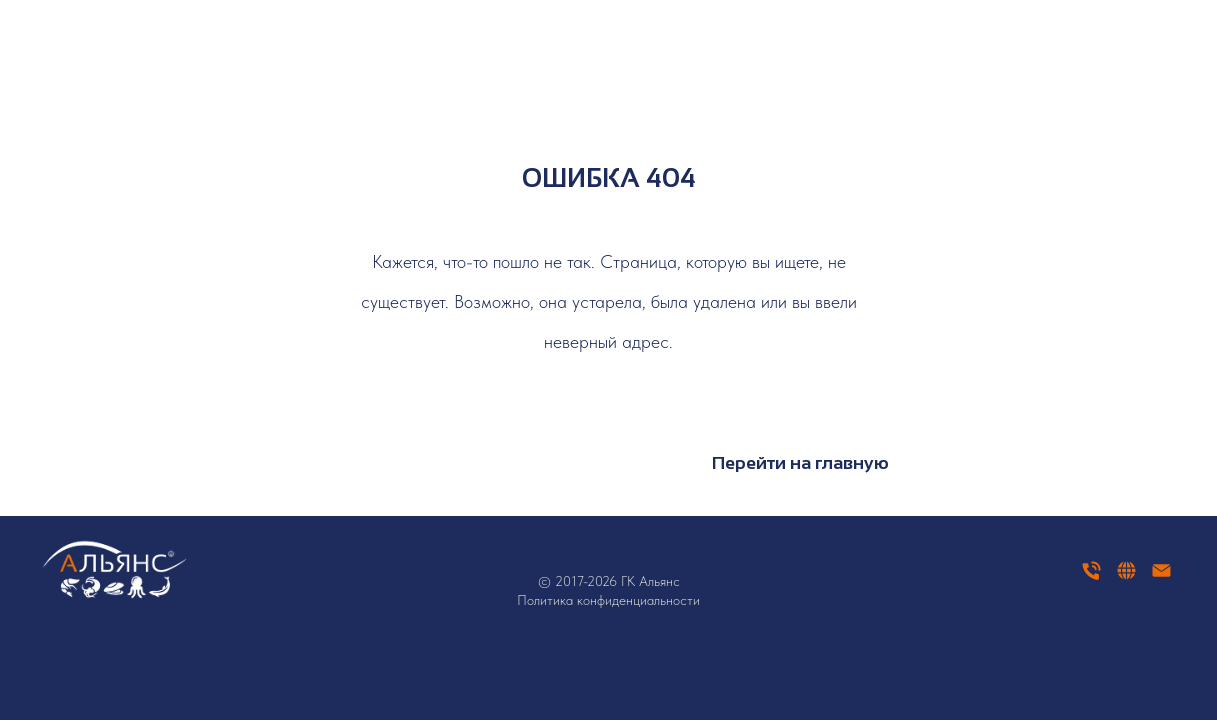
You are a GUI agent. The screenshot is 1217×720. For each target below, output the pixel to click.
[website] (1126, 577)
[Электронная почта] (1161, 577)
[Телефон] (1091, 577)
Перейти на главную (800, 463)
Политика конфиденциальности (608, 600)
